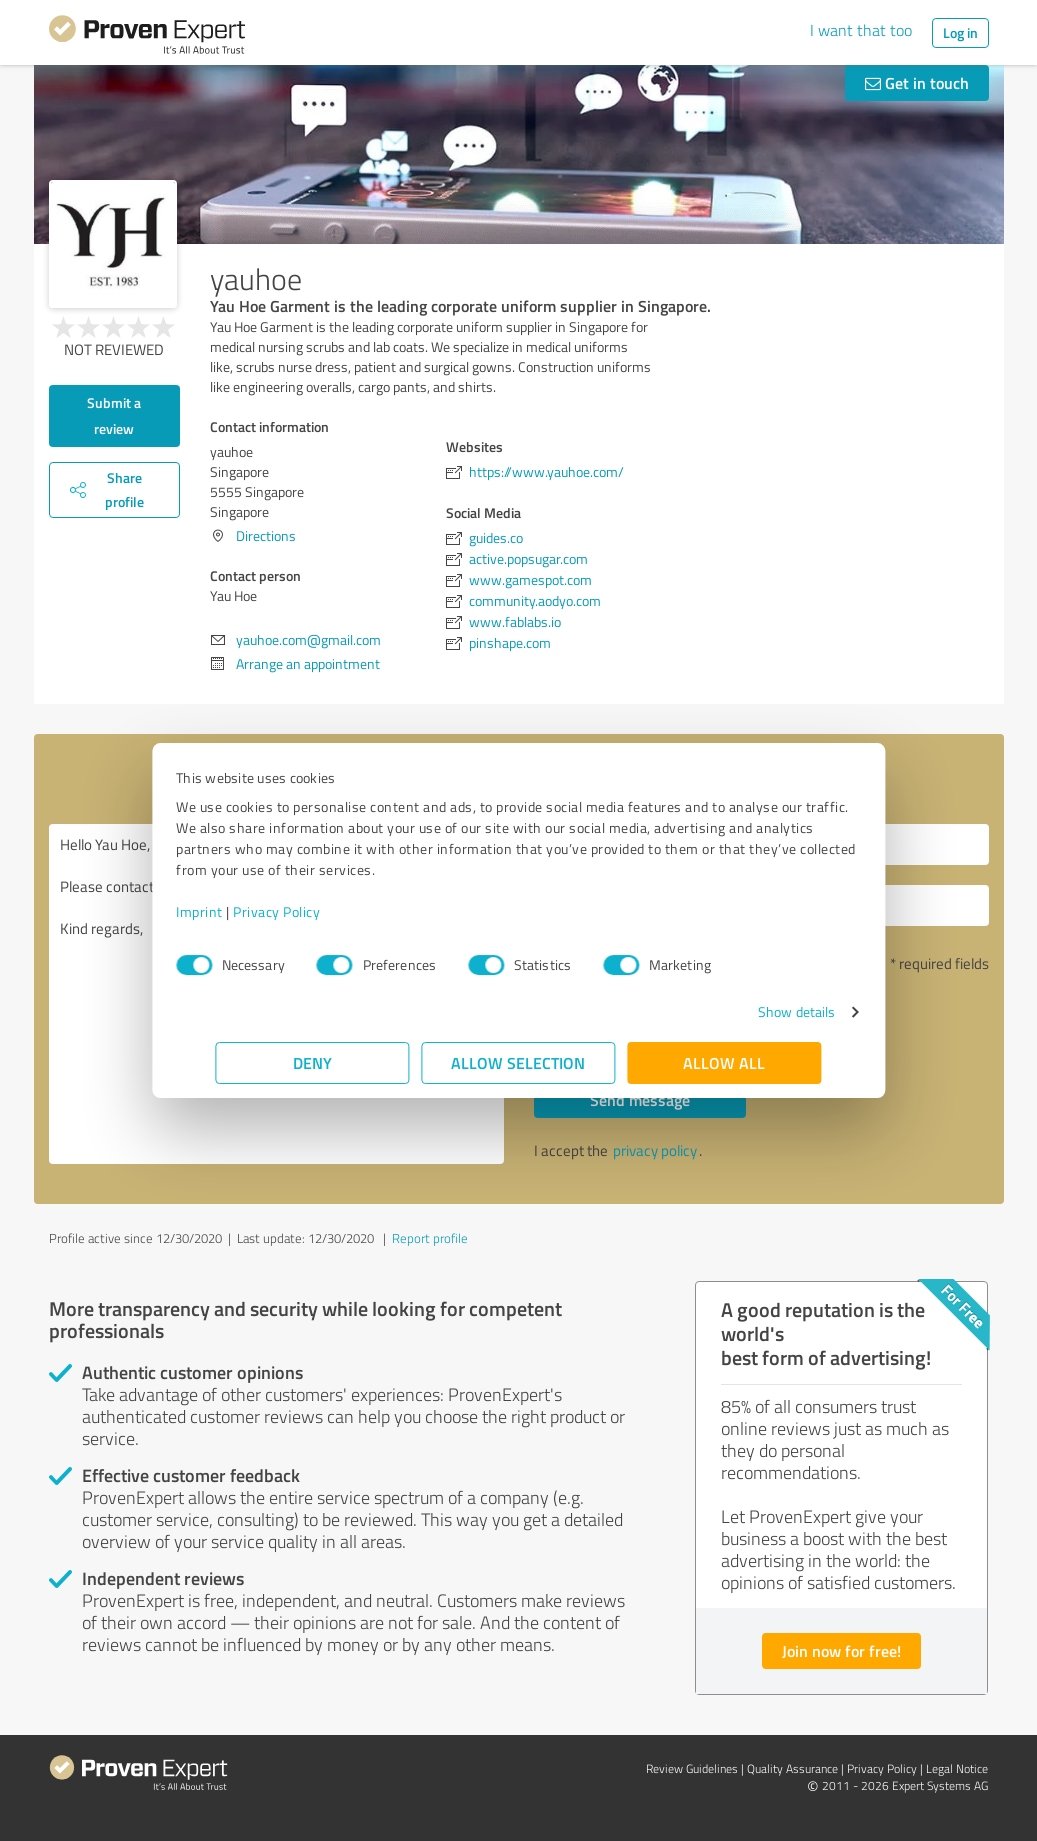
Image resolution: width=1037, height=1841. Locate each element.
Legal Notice (957, 1768)
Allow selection (519, 1062)
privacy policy (655, 1150)
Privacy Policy (316, 911)
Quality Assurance (792, 1768)
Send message (640, 1099)
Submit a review (114, 415)
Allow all (725, 1062)
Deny (312, 1062)
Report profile (430, 1238)
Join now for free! (841, 1650)
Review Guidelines (692, 1768)
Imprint (239, 911)
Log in (960, 32)
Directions (266, 535)
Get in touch (917, 82)
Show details (756, 1011)
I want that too (861, 30)
